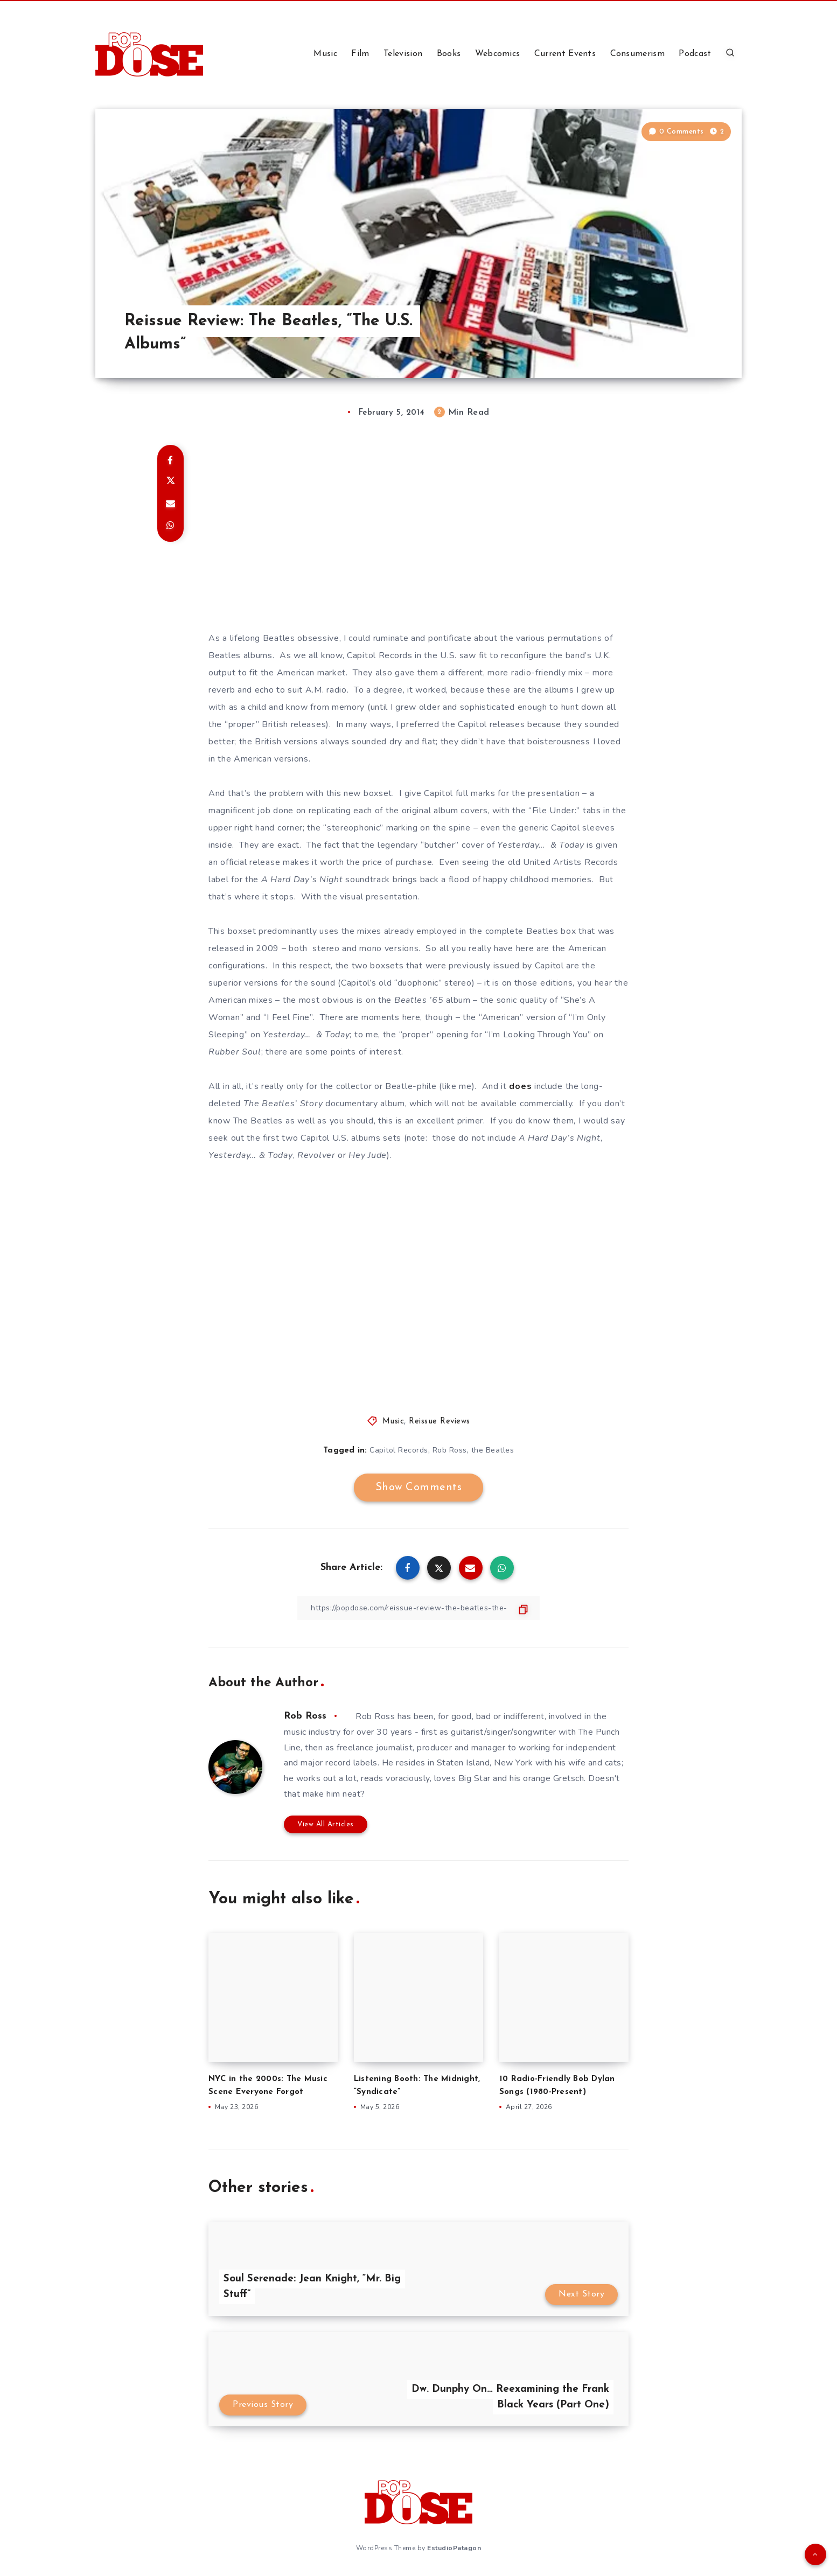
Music (325, 54)
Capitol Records (398, 1450)
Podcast (695, 54)
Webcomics (497, 54)
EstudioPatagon (454, 2548)
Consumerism (637, 54)
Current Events (565, 54)
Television (402, 54)
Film (360, 54)
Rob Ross (450, 1450)
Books (449, 54)
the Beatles (492, 1450)
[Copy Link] (418, 1608)
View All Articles (325, 1824)
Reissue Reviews (439, 1422)
